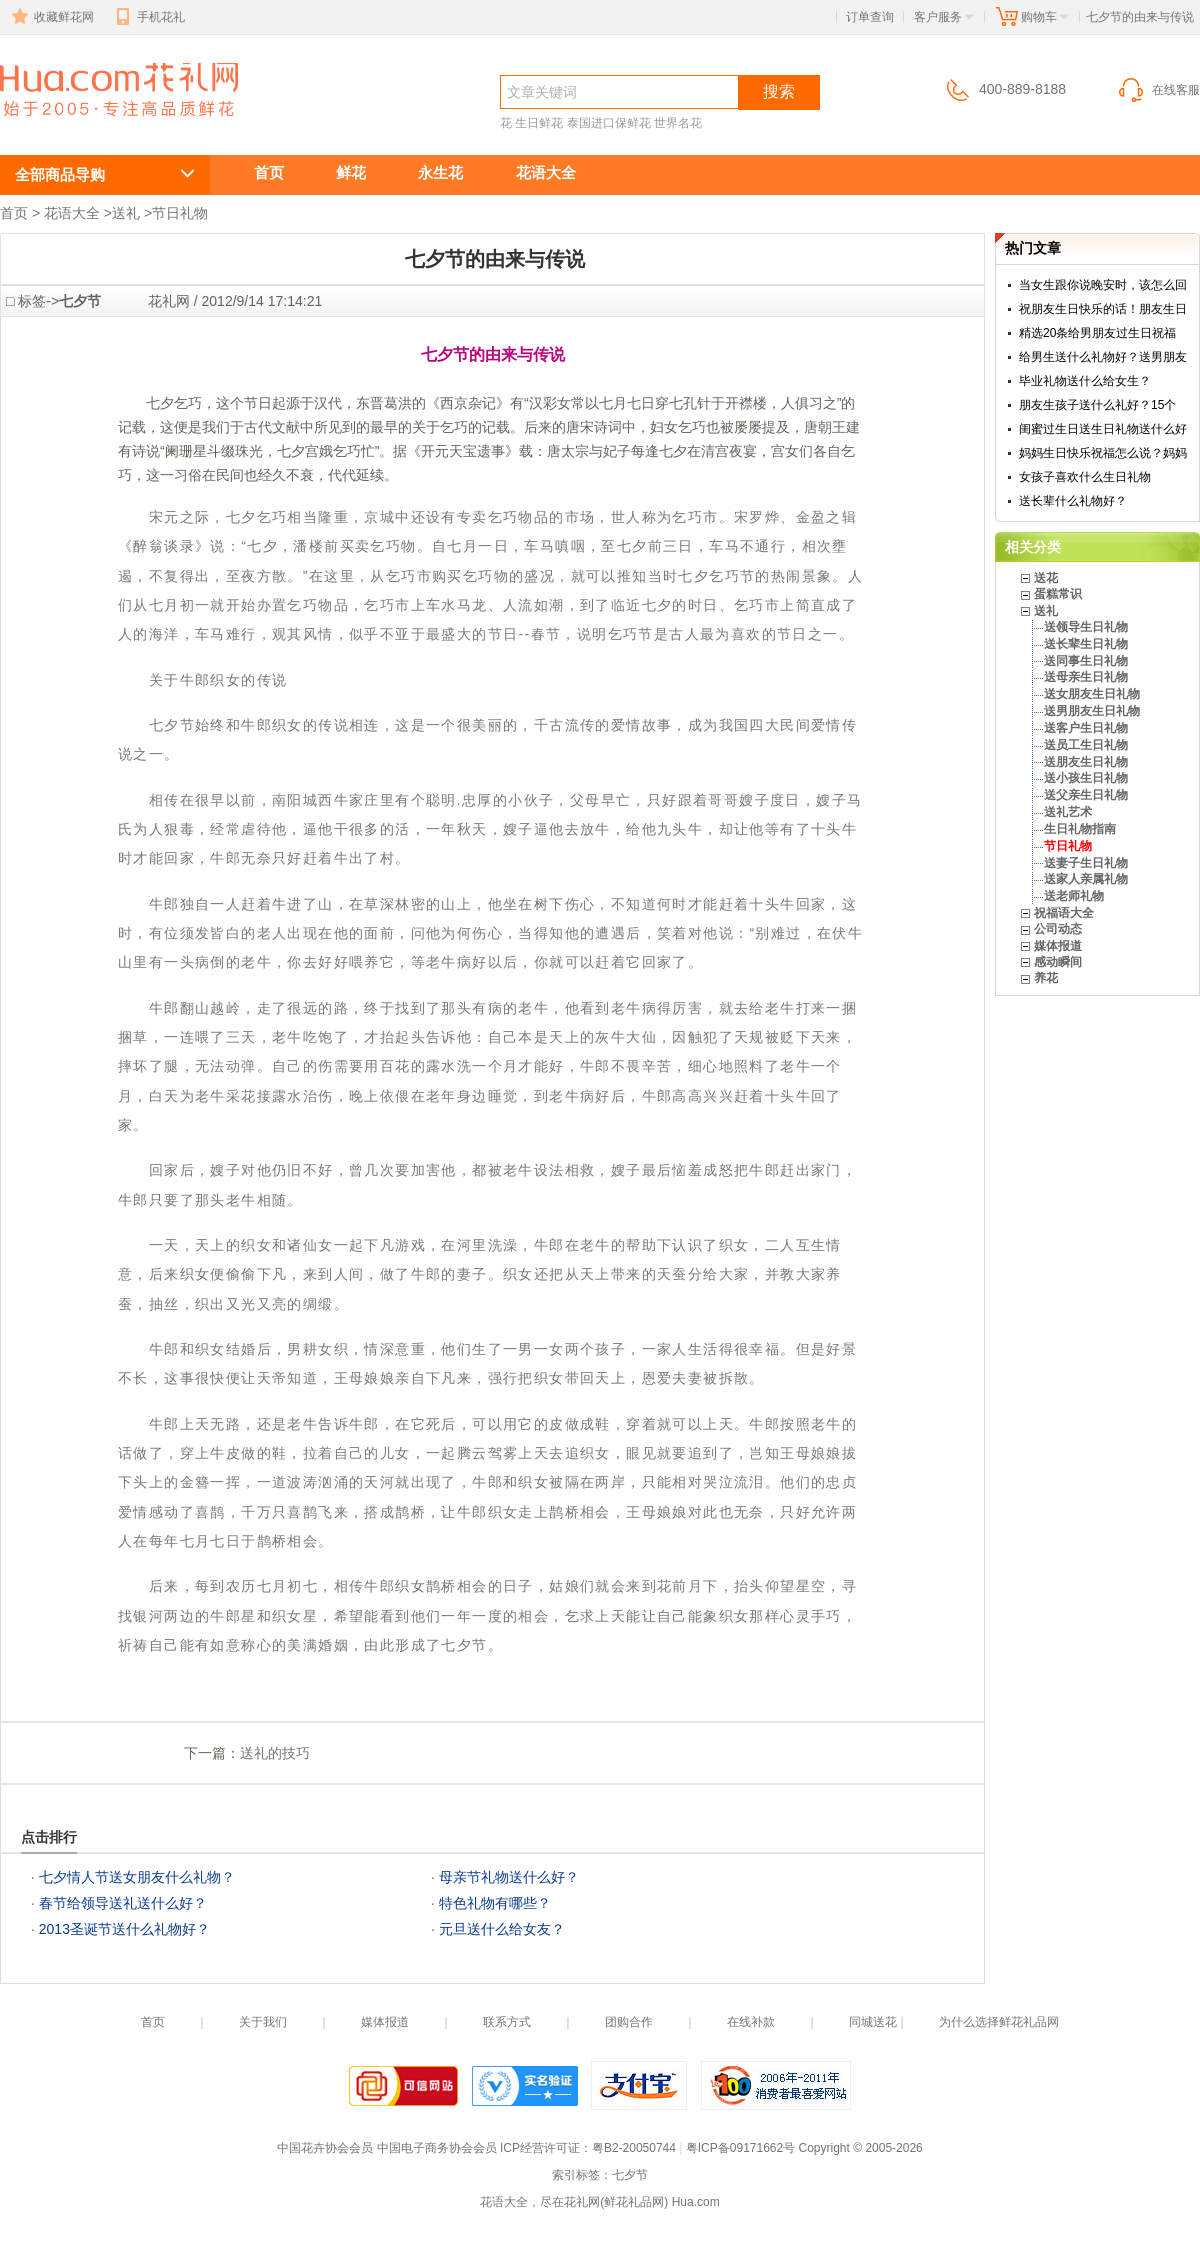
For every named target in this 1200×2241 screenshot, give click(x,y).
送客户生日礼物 (1086, 728)
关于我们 (263, 2022)
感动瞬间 (1058, 962)
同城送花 (873, 2022)
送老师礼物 (1074, 896)
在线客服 (1158, 90)
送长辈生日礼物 (1086, 644)
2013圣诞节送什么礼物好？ (124, 1929)
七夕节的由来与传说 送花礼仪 (108, 126)
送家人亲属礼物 (1086, 879)
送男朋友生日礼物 (1092, 711)
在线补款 (751, 2022)
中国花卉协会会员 (325, 2148)
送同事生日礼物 (1086, 661)
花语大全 (546, 172)
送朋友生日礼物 (1086, 762)
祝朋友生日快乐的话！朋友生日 (1103, 309)
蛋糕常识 (1058, 594)
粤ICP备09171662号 (740, 2148)
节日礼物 (180, 213)
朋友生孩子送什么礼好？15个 (1097, 405)
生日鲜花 (539, 123)
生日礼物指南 (1080, 829)
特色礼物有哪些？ (495, 1903)
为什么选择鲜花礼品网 (999, 2022)
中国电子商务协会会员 (437, 2148)
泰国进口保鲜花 (609, 123)
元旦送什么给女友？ (502, 1929)
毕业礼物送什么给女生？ (1085, 381)
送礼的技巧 (275, 1753)
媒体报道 (1058, 946)
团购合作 (629, 2022)
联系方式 (507, 2022)
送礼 (126, 213)
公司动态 (1058, 929)
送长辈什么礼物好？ (1073, 501)
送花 (1046, 578)
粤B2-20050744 (634, 2148)
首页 (269, 172)
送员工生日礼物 (1086, 745)
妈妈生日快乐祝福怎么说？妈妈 (1103, 453)
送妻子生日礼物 (1086, 863)
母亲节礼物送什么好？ (509, 1877)
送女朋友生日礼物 (1092, 694)
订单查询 (870, 17)
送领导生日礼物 (1086, 627)
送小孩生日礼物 (1086, 778)
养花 (1046, 978)
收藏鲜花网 (51, 17)
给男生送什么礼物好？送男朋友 (1103, 357)
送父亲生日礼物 (1086, 795)
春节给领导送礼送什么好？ (123, 1903)
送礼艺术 (1068, 812)
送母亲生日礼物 (1086, 677)
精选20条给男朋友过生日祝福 (1097, 333)
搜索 (779, 91)
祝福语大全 (1064, 913)
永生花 (440, 172)
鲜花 (351, 172)
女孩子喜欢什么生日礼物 (1085, 477)
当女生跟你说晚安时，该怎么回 (1103, 285)
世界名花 (678, 123)
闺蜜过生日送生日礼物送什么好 (1103, 429)
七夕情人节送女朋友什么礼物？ (137, 1877)
